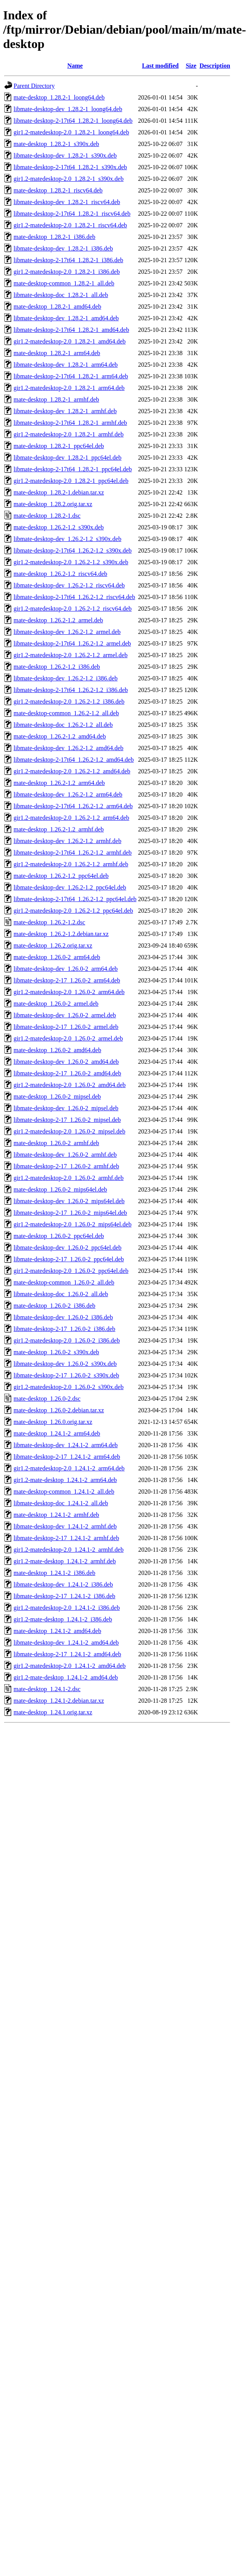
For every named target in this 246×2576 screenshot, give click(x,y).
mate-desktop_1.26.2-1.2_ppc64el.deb (61, 875)
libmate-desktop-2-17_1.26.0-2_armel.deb (66, 1027)
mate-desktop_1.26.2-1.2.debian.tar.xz (61, 934)
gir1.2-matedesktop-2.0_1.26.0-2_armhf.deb (69, 1178)
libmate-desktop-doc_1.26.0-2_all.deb (61, 1294)
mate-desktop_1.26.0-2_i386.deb (54, 1305)
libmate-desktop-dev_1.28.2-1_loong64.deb (68, 109)
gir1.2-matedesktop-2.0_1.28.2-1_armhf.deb (69, 434)
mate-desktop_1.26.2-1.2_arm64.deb (59, 783)
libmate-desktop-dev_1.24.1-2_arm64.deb (66, 1445)
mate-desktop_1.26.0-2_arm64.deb (57, 957)
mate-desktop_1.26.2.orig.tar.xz (53, 945)
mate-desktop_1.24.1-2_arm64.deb (57, 1433)
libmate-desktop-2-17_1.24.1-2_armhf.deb (66, 1538)
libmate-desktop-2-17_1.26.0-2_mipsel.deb (67, 1119)
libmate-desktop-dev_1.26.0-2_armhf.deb (65, 1154)
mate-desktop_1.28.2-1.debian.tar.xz (59, 492)
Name (75, 65)
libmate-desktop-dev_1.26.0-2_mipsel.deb (66, 1108)
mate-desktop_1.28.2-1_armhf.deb (56, 399)
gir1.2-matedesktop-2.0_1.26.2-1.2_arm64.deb (71, 817)
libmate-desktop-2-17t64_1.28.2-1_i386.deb (68, 260)
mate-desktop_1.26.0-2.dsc (47, 1398)
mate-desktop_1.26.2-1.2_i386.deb (57, 666)
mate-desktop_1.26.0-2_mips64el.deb (60, 1189)
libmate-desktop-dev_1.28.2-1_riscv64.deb (67, 202)
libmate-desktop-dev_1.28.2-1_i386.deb (63, 248)
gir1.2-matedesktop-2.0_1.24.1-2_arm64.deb (69, 1468)
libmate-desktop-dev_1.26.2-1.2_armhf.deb (67, 841)
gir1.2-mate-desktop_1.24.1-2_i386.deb (63, 1619)
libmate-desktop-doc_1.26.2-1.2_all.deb (63, 724)
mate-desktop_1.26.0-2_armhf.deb (56, 1143)
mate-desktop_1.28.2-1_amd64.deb (57, 306)
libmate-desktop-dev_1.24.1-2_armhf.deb (65, 1526)
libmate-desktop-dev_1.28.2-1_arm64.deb (66, 364)
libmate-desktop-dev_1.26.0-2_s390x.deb (65, 1363)
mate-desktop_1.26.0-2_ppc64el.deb (59, 1236)
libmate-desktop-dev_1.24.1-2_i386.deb (63, 1584)
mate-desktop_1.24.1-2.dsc (47, 1689)
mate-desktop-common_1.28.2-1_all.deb (64, 283)
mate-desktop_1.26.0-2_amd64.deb (57, 1050)
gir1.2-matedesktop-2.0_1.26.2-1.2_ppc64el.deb (73, 910)
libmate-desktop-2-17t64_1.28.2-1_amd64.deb (71, 329)
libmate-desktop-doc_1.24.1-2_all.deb (61, 1503)
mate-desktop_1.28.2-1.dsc (47, 515)
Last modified (160, 65)
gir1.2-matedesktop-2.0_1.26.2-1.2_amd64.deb (72, 771)
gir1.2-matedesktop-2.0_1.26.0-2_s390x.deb (69, 1387)
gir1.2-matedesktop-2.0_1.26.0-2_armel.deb (68, 1038)
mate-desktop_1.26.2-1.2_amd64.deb (60, 736)
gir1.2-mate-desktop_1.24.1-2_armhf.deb (65, 1561)
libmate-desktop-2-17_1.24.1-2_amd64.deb (67, 1654)
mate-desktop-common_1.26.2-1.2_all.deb (66, 713)
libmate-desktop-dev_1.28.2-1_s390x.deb (65, 155)
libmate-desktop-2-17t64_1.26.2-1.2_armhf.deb (73, 852)
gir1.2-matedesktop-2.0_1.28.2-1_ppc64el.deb (71, 480)
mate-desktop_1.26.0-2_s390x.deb (56, 1352)
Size (191, 65)
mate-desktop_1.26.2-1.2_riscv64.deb (60, 573)
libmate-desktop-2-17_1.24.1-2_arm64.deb (67, 1456)
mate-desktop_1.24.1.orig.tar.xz (53, 1712)
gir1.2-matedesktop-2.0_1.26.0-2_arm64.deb (69, 992)
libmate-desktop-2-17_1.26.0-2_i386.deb (64, 1329)
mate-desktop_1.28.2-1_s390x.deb (56, 144)
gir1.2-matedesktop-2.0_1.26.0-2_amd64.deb (70, 1085)
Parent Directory (34, 85)
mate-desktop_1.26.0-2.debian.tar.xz (59, 1410)
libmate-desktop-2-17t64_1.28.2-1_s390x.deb (70, 167)
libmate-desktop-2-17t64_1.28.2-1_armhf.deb (70, 422)
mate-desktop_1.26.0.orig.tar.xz (53, 1422)
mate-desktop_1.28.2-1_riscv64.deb (58, 190)
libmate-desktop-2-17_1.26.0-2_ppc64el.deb (69, 1259)
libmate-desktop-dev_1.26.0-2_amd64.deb (66, 1061)
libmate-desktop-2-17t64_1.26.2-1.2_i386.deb (71, 690)
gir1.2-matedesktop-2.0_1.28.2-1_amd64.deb (70, 341)
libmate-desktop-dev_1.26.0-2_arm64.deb (66, 968)
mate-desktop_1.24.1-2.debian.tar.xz (59, 1700)
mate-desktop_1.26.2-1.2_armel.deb (58, 620)
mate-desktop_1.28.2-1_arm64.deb (57, 353)
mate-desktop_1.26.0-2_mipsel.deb (57, 1096)
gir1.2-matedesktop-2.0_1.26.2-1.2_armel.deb (70, 655)
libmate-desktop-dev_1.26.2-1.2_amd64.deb (69, 748)
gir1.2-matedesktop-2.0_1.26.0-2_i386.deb (67, 1340)
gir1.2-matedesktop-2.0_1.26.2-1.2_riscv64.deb (73, 608)
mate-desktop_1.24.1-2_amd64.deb (57, 1631)
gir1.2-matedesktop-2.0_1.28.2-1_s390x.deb (69, 178)
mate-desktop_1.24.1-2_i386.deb (54, 1573)
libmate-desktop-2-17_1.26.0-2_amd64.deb (67, 1073)
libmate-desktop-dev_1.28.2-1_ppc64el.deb (68, 457)
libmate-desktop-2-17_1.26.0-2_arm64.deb (67, 980)
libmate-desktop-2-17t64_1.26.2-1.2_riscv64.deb (74, 597)
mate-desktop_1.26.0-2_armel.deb (56, 1003)
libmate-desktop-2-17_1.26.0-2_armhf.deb (66, 1166)
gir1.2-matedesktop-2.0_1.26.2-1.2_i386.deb (69, 701)
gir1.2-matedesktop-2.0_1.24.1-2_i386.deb (67, 1607)
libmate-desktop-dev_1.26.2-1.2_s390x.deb (67, 539)
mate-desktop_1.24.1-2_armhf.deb (56, 1514)
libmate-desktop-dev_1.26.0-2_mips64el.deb (69, 1201)
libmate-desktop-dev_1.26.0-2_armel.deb (65, 1015)
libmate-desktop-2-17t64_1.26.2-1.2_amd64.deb (74, 759)
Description (215, 65)
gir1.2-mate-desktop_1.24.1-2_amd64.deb (66, 1677)
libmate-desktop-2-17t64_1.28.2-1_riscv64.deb (72, 213)
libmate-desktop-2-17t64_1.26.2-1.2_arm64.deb (73, 806)
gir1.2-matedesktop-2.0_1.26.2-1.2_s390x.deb (71, 562)
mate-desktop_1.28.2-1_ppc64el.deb (59, 446)
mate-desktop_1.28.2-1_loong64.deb (59, 97)
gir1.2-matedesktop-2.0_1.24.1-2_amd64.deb (70, 1665)
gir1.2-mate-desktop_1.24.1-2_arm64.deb (65, 1480)
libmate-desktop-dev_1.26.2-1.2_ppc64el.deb (70, 887)
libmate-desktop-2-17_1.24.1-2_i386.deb (64, 1596)
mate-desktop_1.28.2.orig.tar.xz (53, 504)
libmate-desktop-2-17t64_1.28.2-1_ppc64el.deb (73, 469)
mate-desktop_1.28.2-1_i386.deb (54, 237)
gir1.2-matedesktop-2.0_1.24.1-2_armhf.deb (69, 1549)
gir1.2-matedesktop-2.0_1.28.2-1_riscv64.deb (70, 225)
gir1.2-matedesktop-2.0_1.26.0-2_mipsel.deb (69, 1131)
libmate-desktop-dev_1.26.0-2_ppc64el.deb (68, 1247)
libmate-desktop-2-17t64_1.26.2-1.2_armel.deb (72, 643)
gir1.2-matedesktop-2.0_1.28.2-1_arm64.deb (69, 388)
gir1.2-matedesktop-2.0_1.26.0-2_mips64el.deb (72, 1224)
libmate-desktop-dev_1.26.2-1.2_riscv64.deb (69, 585)
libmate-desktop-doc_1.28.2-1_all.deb (61, 295)
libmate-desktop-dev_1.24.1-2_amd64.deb (66, 1642)
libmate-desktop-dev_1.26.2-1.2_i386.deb (65, 678)
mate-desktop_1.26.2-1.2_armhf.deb (59, 829)
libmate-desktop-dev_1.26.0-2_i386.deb (63, 1317)
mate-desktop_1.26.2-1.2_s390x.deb (59, 527)
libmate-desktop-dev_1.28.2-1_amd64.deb (66, 318)
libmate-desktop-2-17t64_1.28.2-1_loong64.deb (73, 120)
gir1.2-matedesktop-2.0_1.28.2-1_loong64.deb (71, 132)
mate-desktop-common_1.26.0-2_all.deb (64, 1282)
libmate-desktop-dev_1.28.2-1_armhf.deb (65, 411)
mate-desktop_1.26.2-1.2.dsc (49, 922)
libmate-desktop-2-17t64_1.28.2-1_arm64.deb (71, 376)
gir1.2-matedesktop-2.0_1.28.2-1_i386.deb (67, 271)
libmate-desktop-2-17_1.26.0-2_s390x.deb (66, 1375)
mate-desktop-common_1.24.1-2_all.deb (64, 1491)
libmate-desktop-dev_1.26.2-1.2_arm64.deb (68, 794)
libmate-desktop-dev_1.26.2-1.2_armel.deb (67, 632)
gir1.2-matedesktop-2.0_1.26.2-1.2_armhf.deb (71, 864)
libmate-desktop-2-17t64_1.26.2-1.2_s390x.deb (73, 550)
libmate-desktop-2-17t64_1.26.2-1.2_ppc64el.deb (75, 899)
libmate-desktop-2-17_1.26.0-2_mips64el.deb (70, 1212)
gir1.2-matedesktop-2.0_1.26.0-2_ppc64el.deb (71, 1270)
